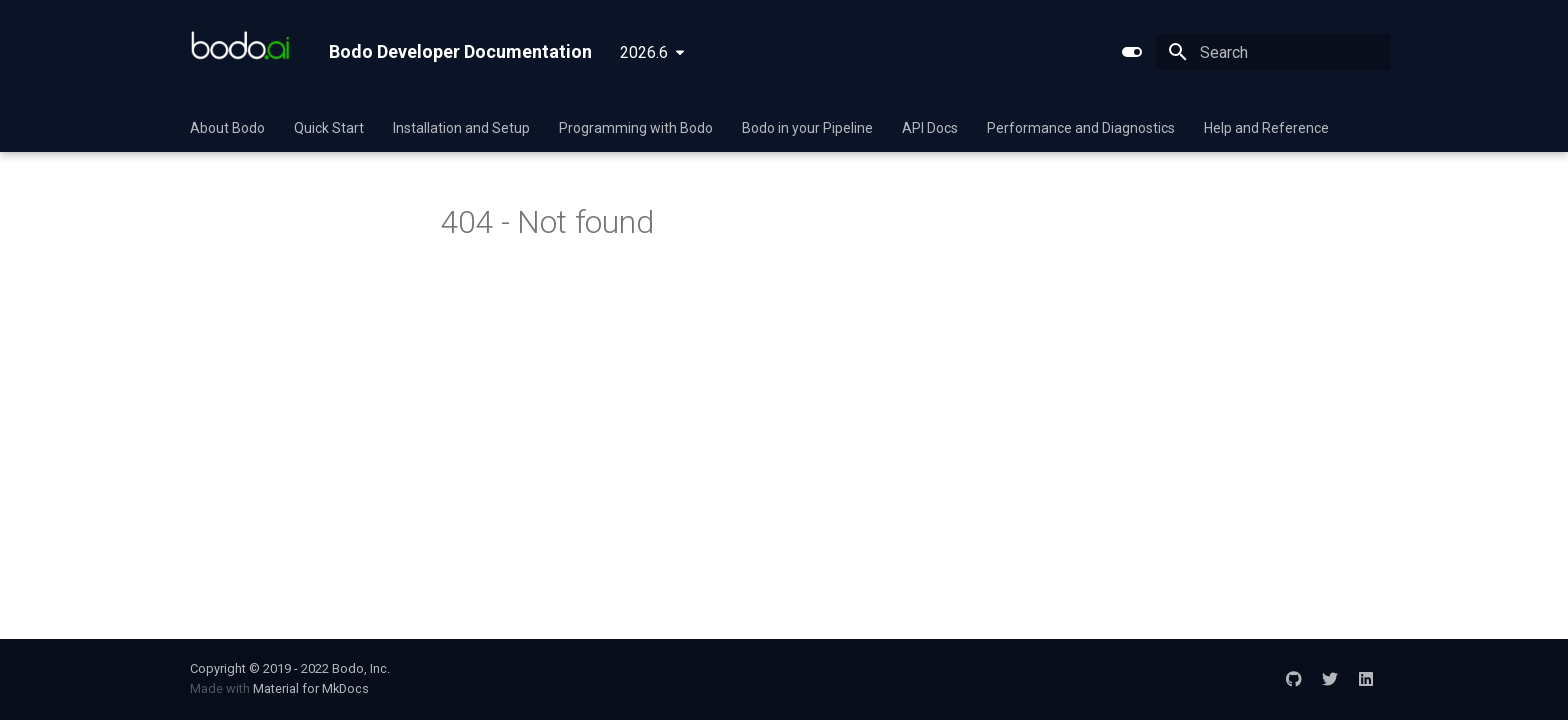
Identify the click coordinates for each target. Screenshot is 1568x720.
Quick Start (329, 128)
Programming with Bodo (636, 128)
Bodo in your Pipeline (807, 128)
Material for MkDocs (311, 688)
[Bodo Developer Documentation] (243, 52)
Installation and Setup (461, 128)
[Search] (1273, 52)
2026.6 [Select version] (644, 52)
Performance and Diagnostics (1081, 128)
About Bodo (227, 128)
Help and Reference (1266, 128)
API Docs (930, 128)
